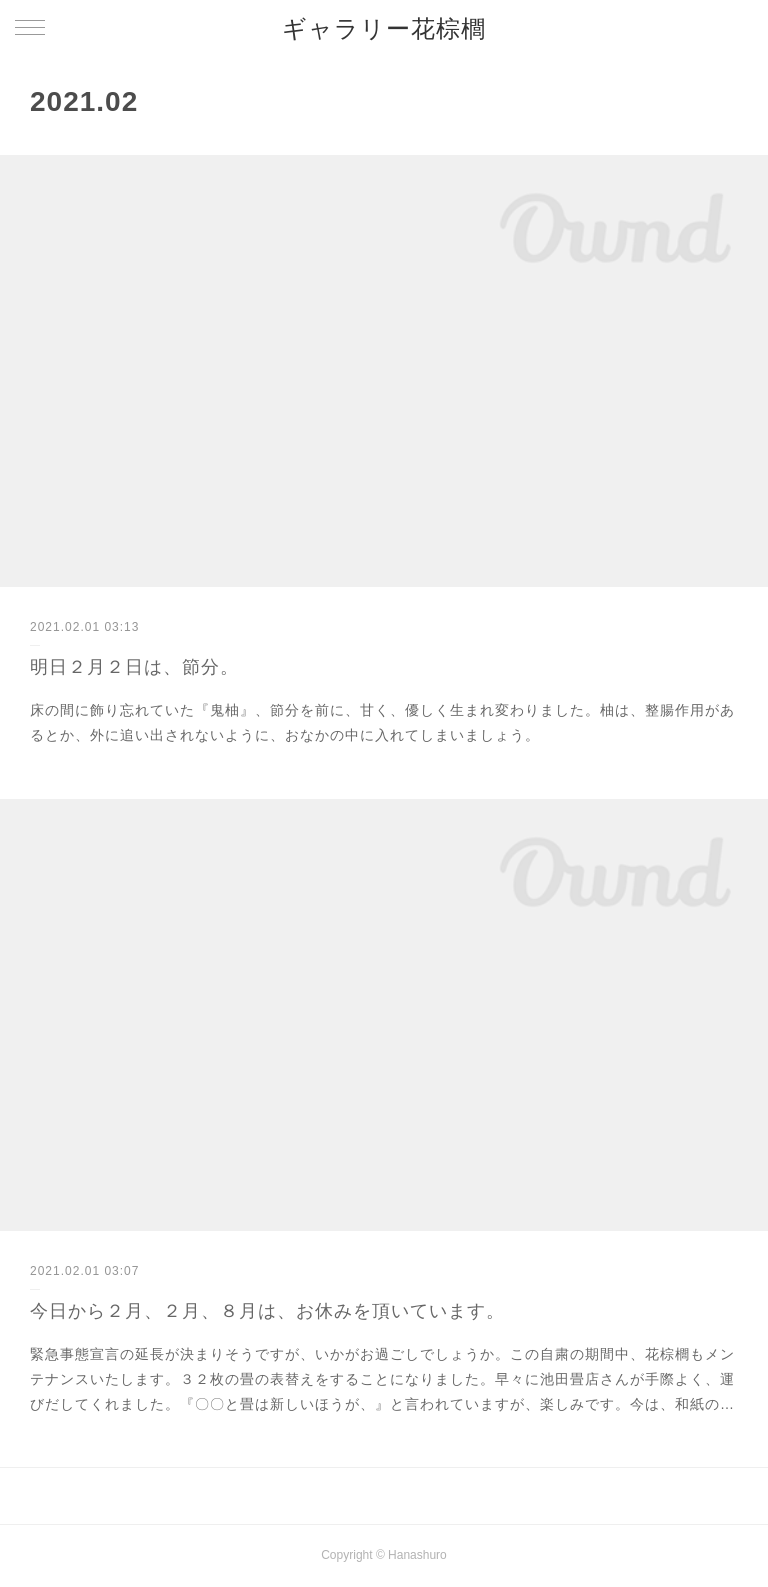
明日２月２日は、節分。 (134, 667)
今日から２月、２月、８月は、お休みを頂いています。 (267, 1311)
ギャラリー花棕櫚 (384, 28)
